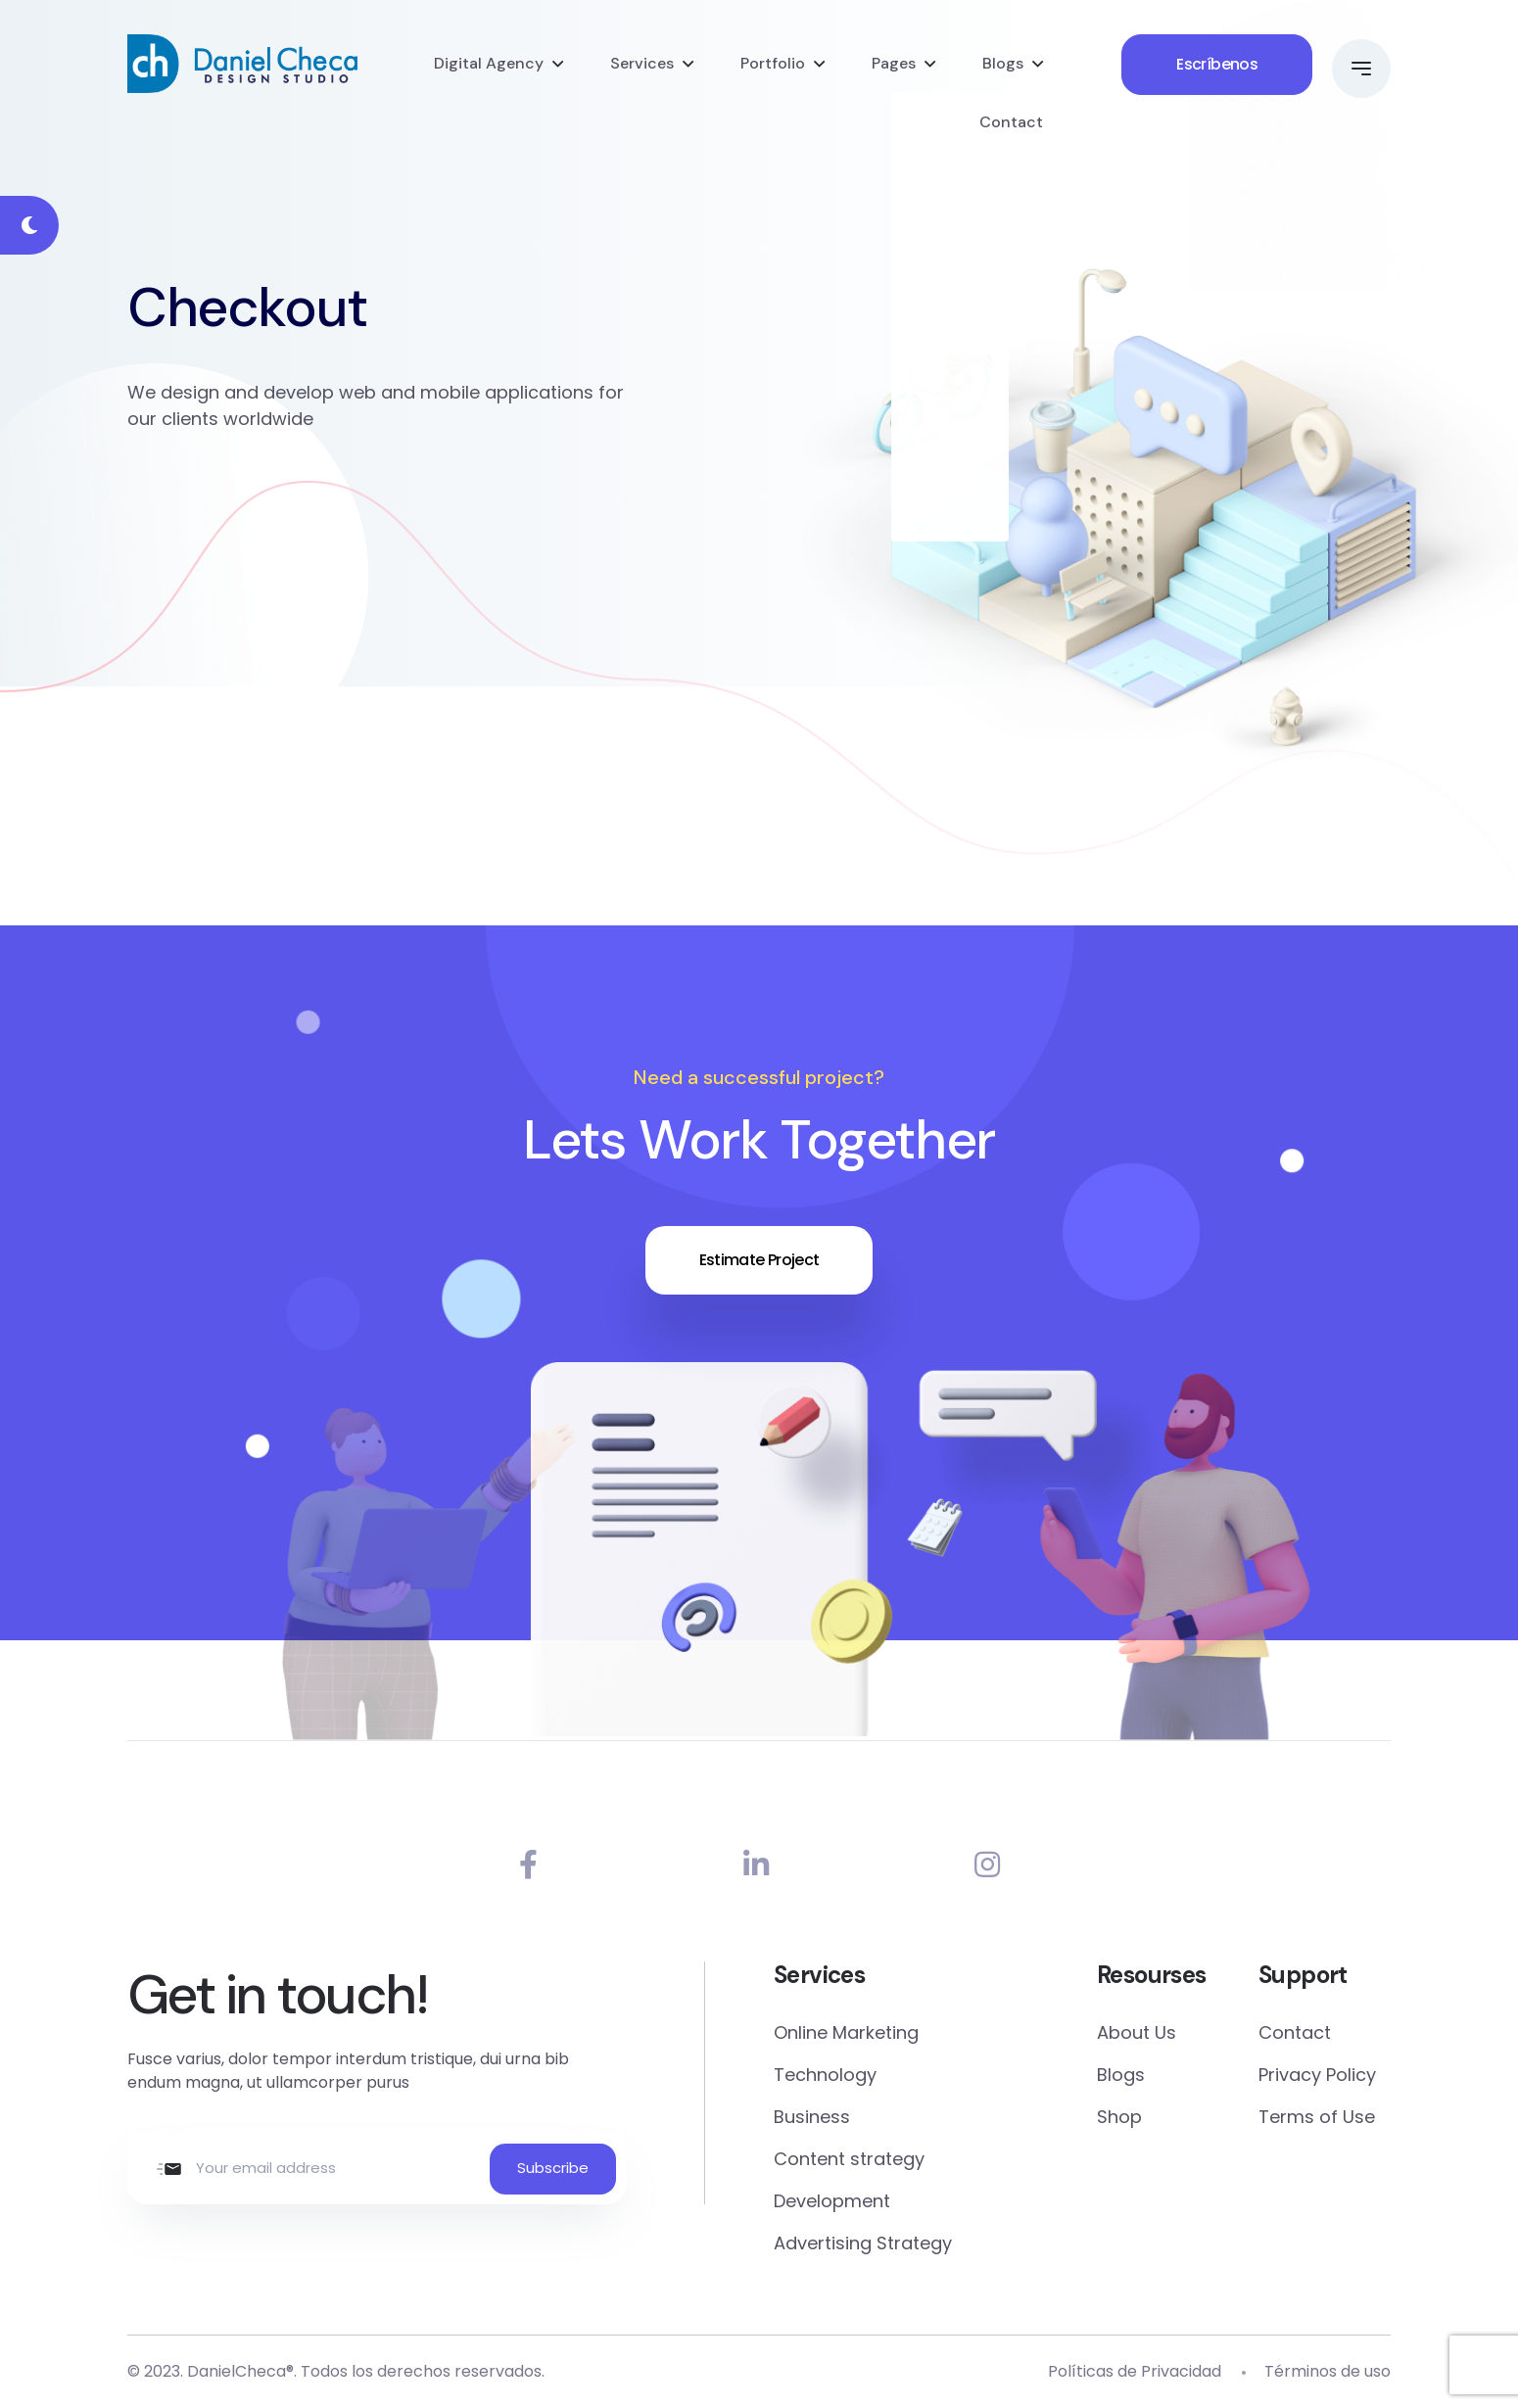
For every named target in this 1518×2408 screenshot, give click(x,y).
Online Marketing (846, 2032)
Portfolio (772, 63)
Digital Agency (489, 63)
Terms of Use (1316, 2116)
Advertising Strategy (863, 2243)
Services (642, 63)
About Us (1136, 2032)
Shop (1119, 2116)
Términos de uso (1327, 2371)
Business (812, 2116)
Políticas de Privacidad (1134, 2371)
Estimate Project (759, 1260)
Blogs (1002, 63)
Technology (825, 2074)
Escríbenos (1216, 64)
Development (832, 2201)
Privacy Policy (1317, 2074)
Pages (894, 63)
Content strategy (849, 2159)
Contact (1011, 122)
